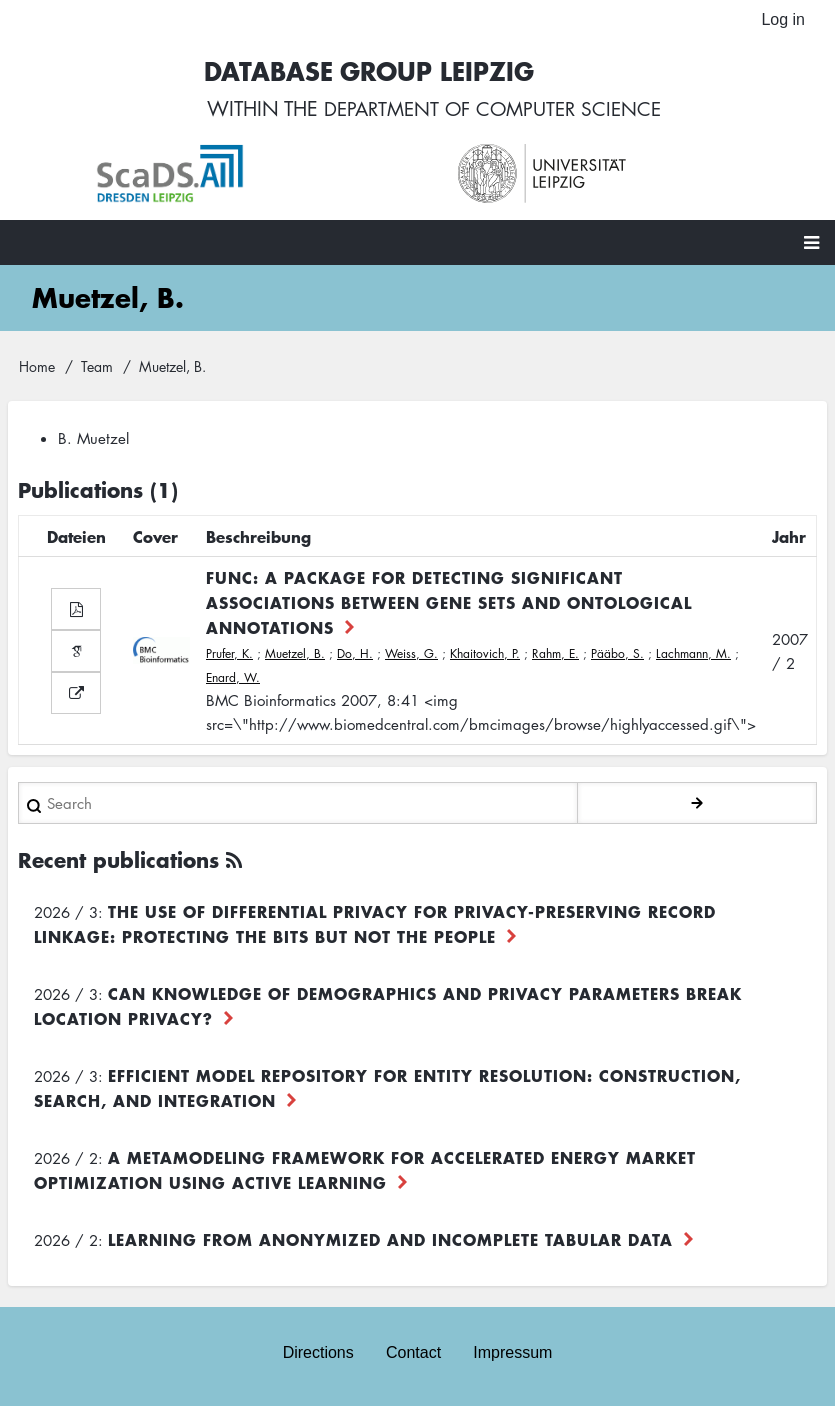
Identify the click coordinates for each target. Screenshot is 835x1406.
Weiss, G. (411, 655)
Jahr (789, 538)
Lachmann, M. (693, 655)
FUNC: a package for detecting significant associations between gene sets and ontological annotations (449, 604)
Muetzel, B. (295, 655)
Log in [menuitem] (783, 19)
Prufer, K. (229, 655)
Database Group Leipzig (363, 71)
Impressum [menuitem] (512, 1353)
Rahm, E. (555, 655)
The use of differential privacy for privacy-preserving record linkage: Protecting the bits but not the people (375, 925)
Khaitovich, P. (485, 655)
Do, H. (355, 655)
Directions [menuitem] (318, 1353)
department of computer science (492, 110)
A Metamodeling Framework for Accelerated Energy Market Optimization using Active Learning (365, 1171)
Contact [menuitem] (413, 1353)
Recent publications (118, 861)
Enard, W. (233, 679)
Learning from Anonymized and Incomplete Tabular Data (390, 1241)
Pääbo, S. (617, 655)
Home (37, 367)
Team (97, 367)
